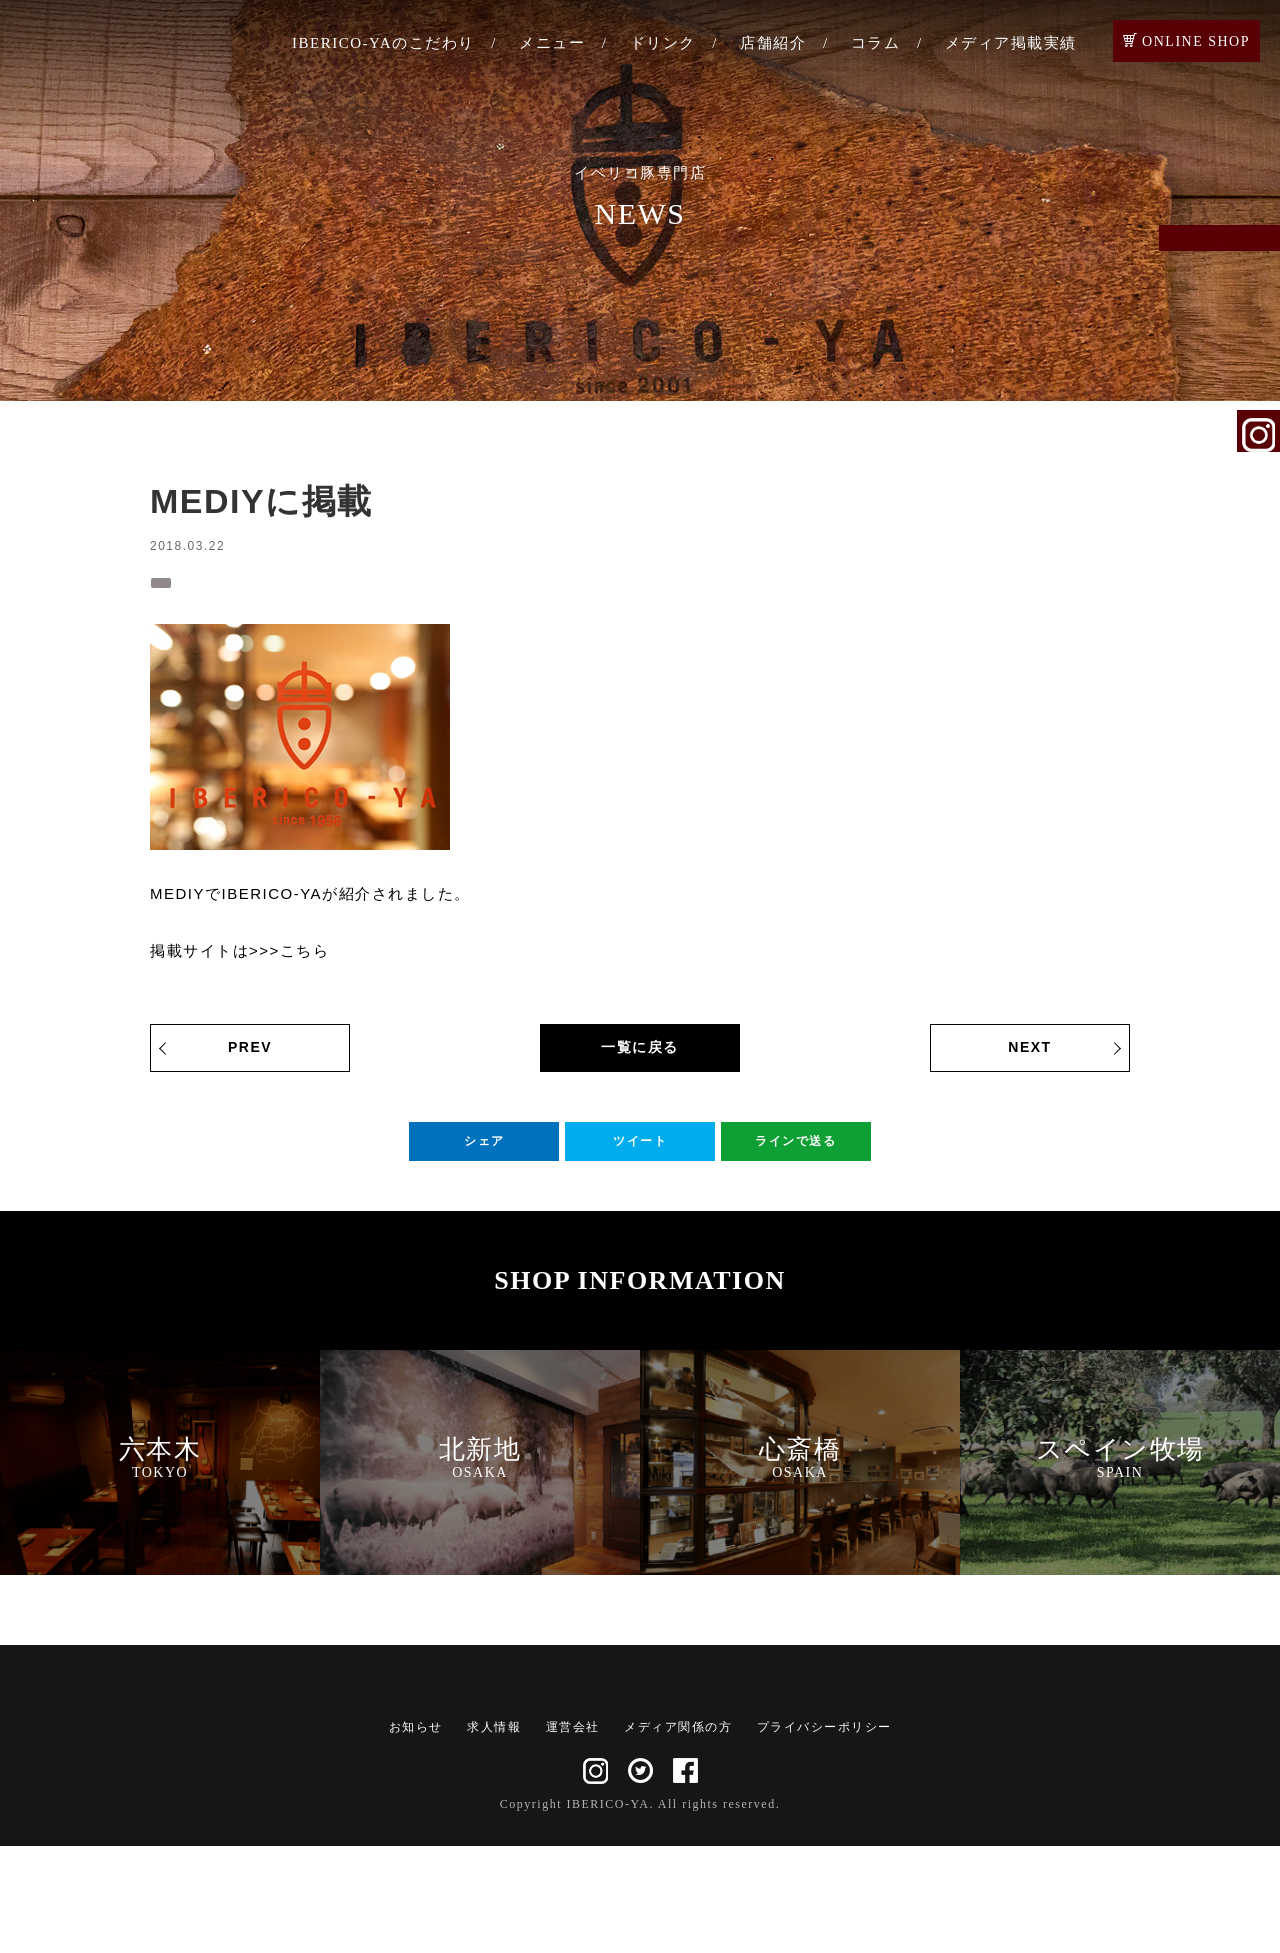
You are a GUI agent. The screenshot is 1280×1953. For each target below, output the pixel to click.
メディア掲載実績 (1011, 43)
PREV (250, 1056)
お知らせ (416, 1834)
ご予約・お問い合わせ (1259, 272)
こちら (305, 959)
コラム (876, 43)
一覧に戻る (640, 1056)
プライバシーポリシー (824, 1834)
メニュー (552, 43)
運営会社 (573, 1834)
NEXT (1029, 1056)
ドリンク (663, 43)
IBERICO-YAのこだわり (383, 43)
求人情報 (494, 1834)
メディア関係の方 (678, 1834)
